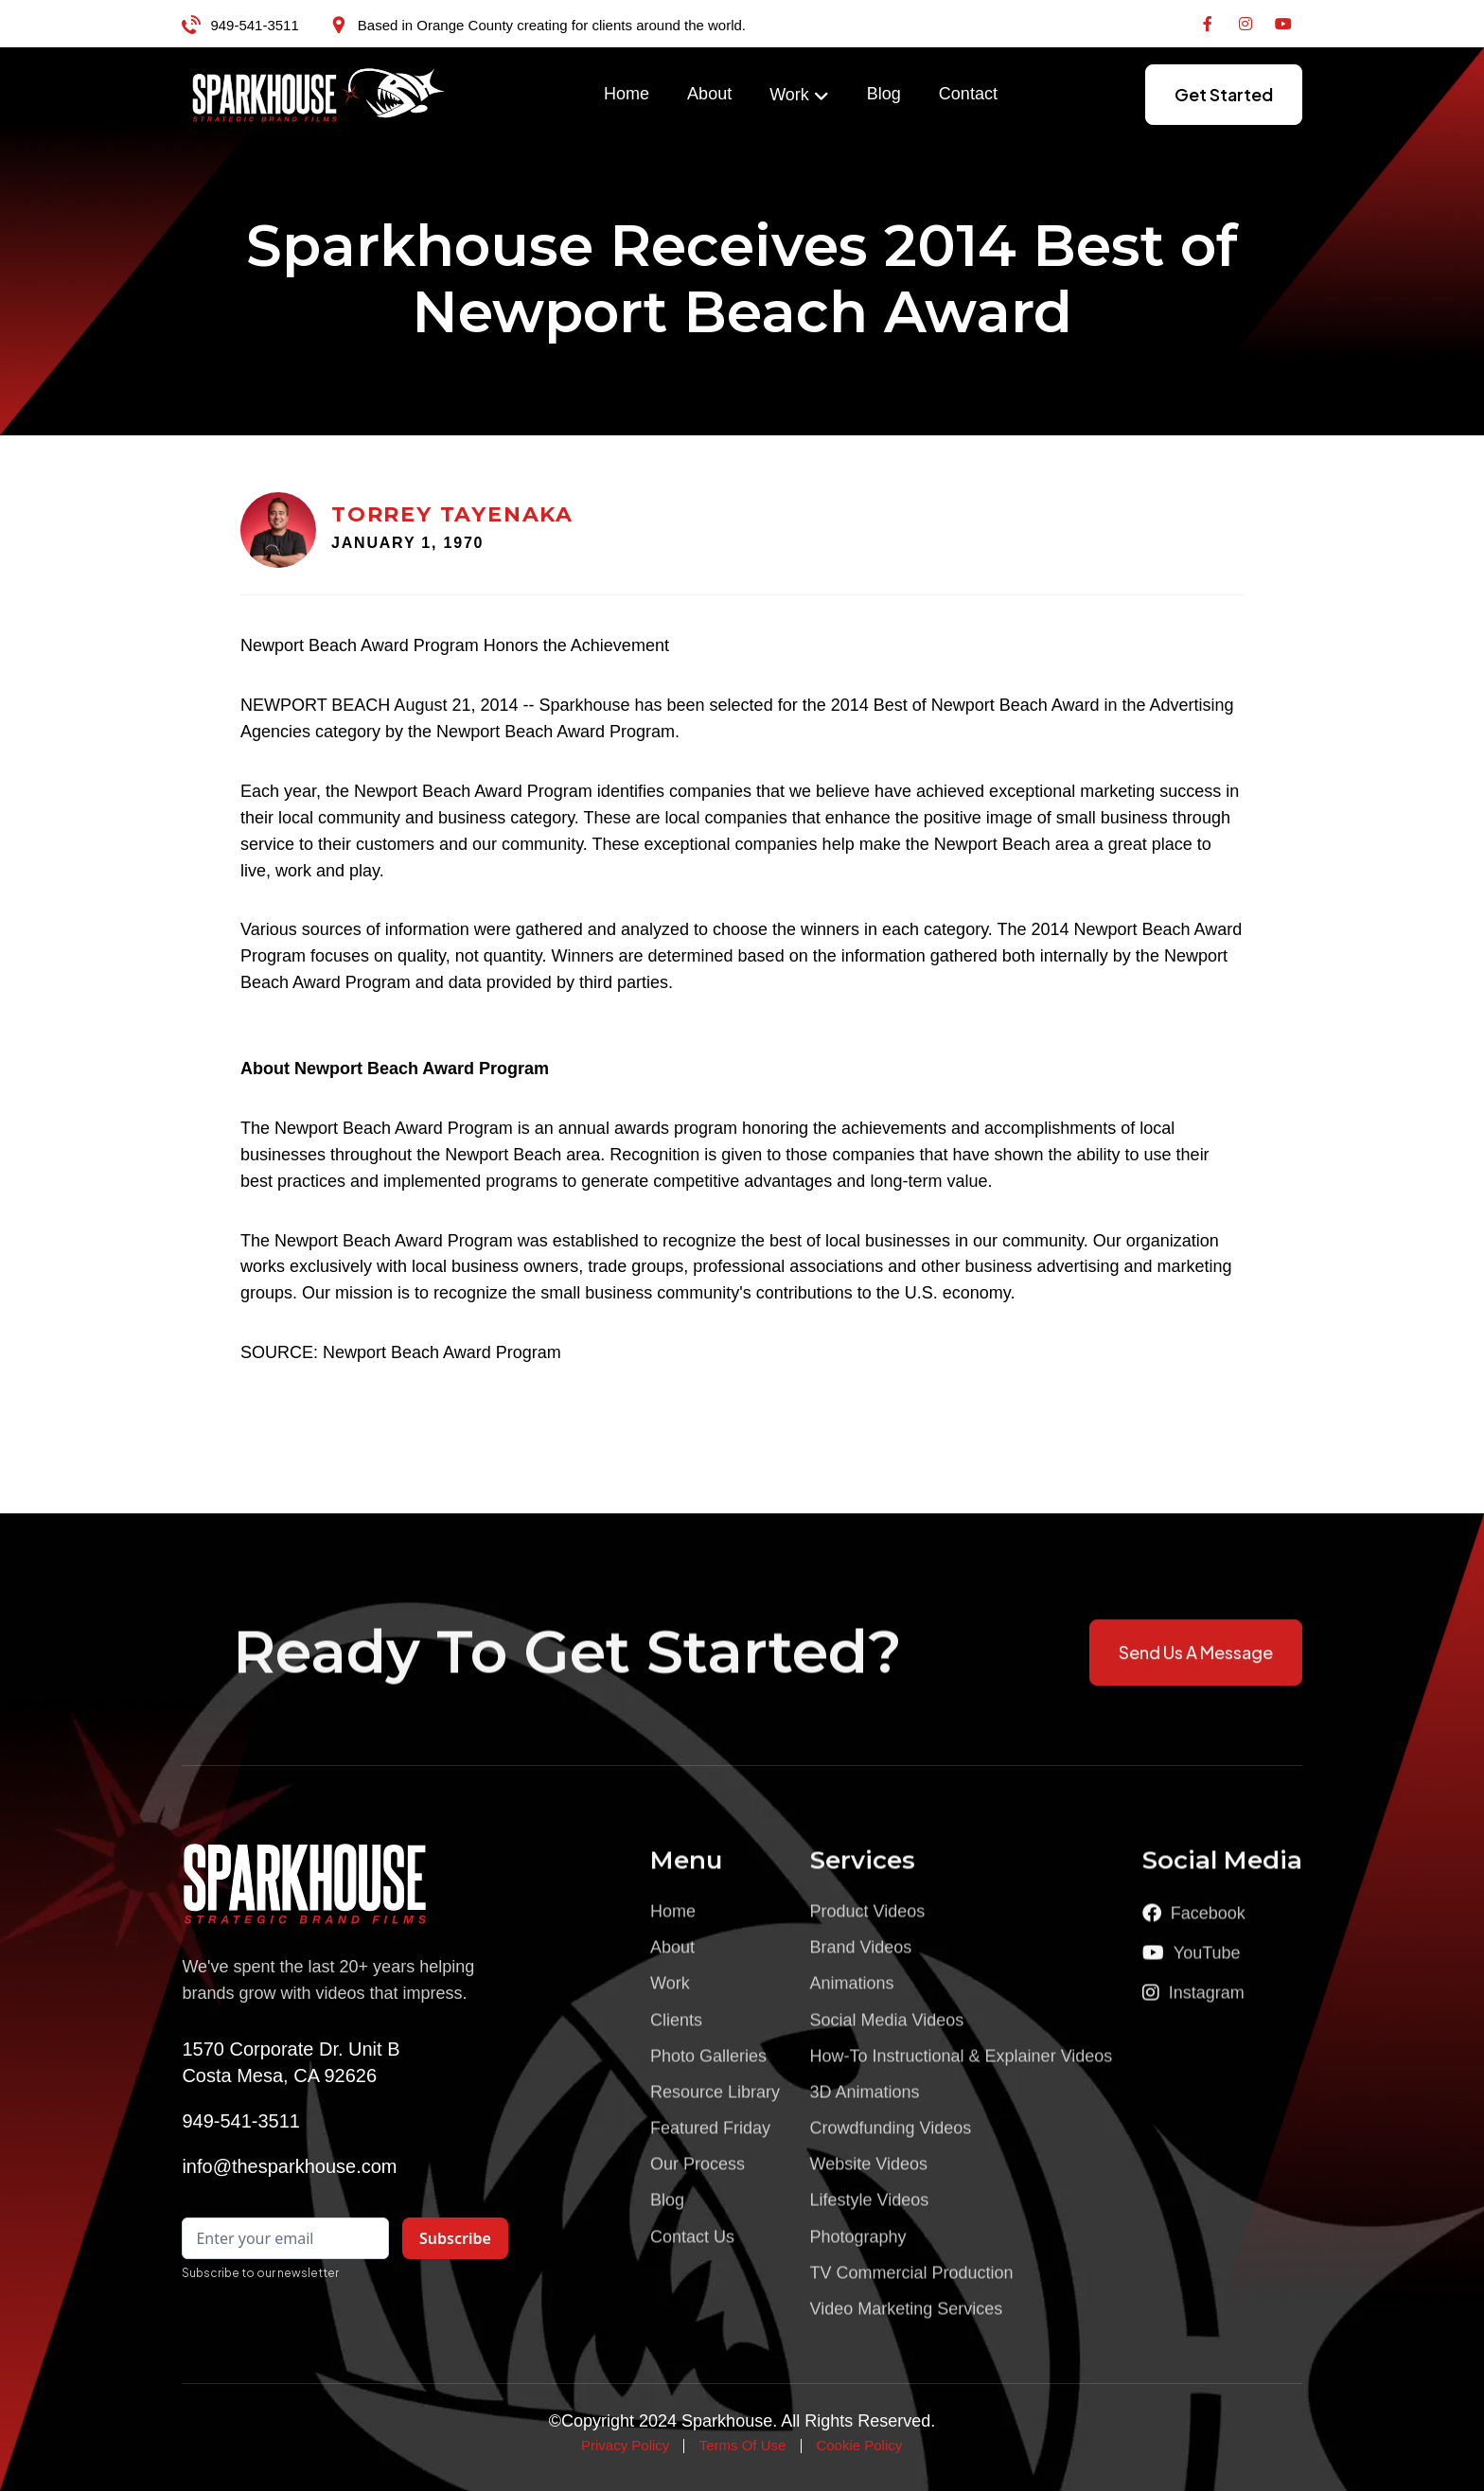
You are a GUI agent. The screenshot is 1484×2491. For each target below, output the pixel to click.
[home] (319, 94)
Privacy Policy (625, 2445)
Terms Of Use (742, 2445)
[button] (799, 95)
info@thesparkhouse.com (289, 2166)
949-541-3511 (254, 25)
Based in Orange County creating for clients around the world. (552, 25)
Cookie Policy (859, 2445)
